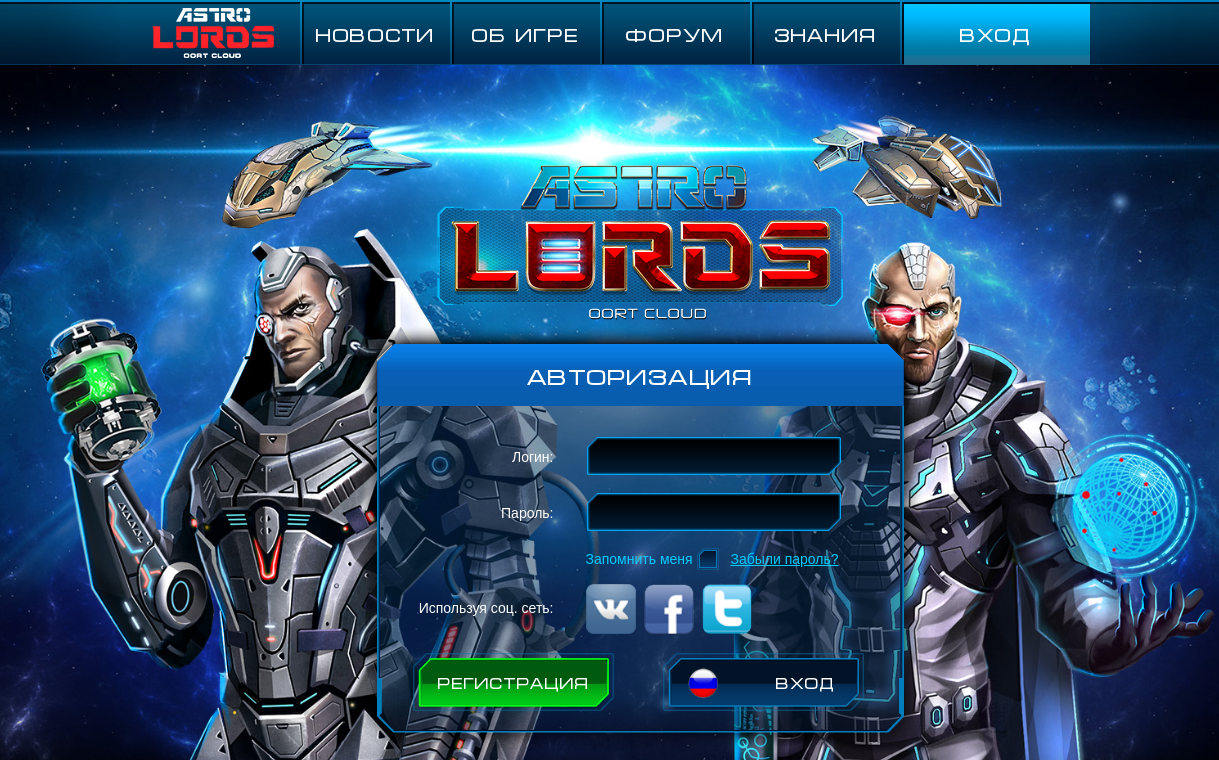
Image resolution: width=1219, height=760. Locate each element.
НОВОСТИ (374, 33)
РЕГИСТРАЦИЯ (513, 682)
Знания (825, 33)
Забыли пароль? (785, 559)
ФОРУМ (674, 33)
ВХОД (995, 33)
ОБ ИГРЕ (525, 33)
